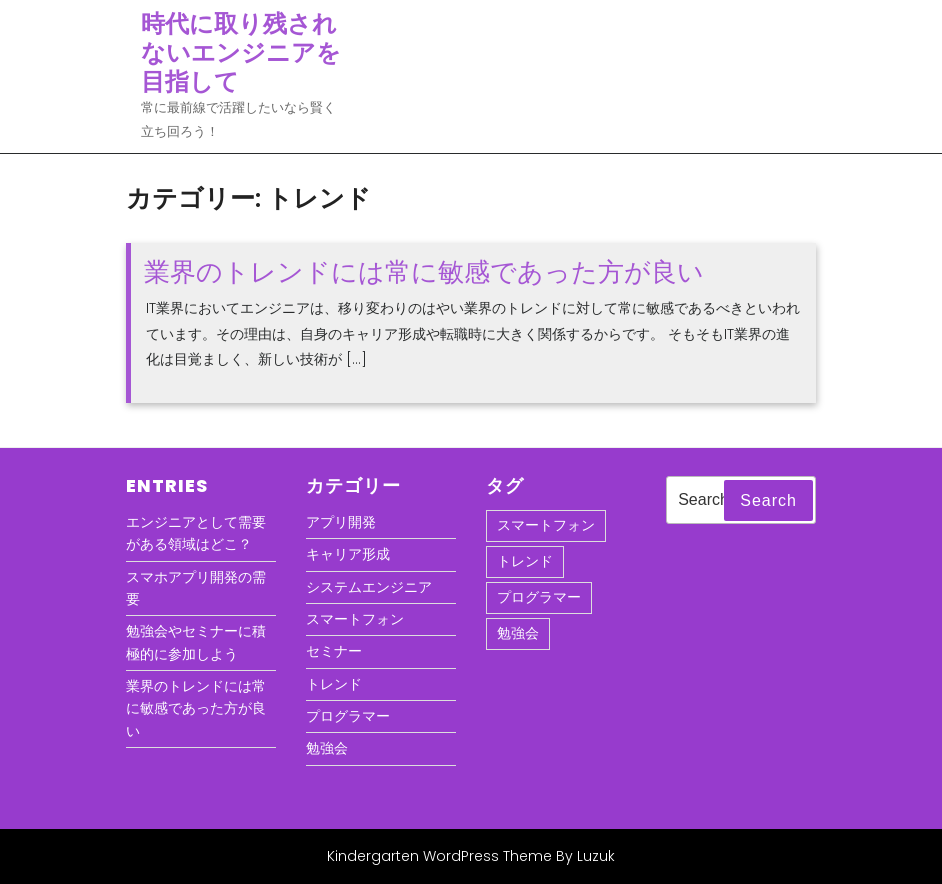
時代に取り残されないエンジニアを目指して (241, 52)
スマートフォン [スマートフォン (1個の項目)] (546, 525)
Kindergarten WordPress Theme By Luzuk (471, 856)
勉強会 (327, 748)
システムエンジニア (369, 587)
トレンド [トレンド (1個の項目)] (525, 561)
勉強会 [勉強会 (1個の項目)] (518, 633)
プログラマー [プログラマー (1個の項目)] (539, 597)
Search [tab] (768, 500)
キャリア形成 (348, 554)
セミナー (334, 651)
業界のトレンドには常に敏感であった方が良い (424, 272)
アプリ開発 (341, 522)
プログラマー (348, 716)
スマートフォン (355, 619)
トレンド (334, 684)
